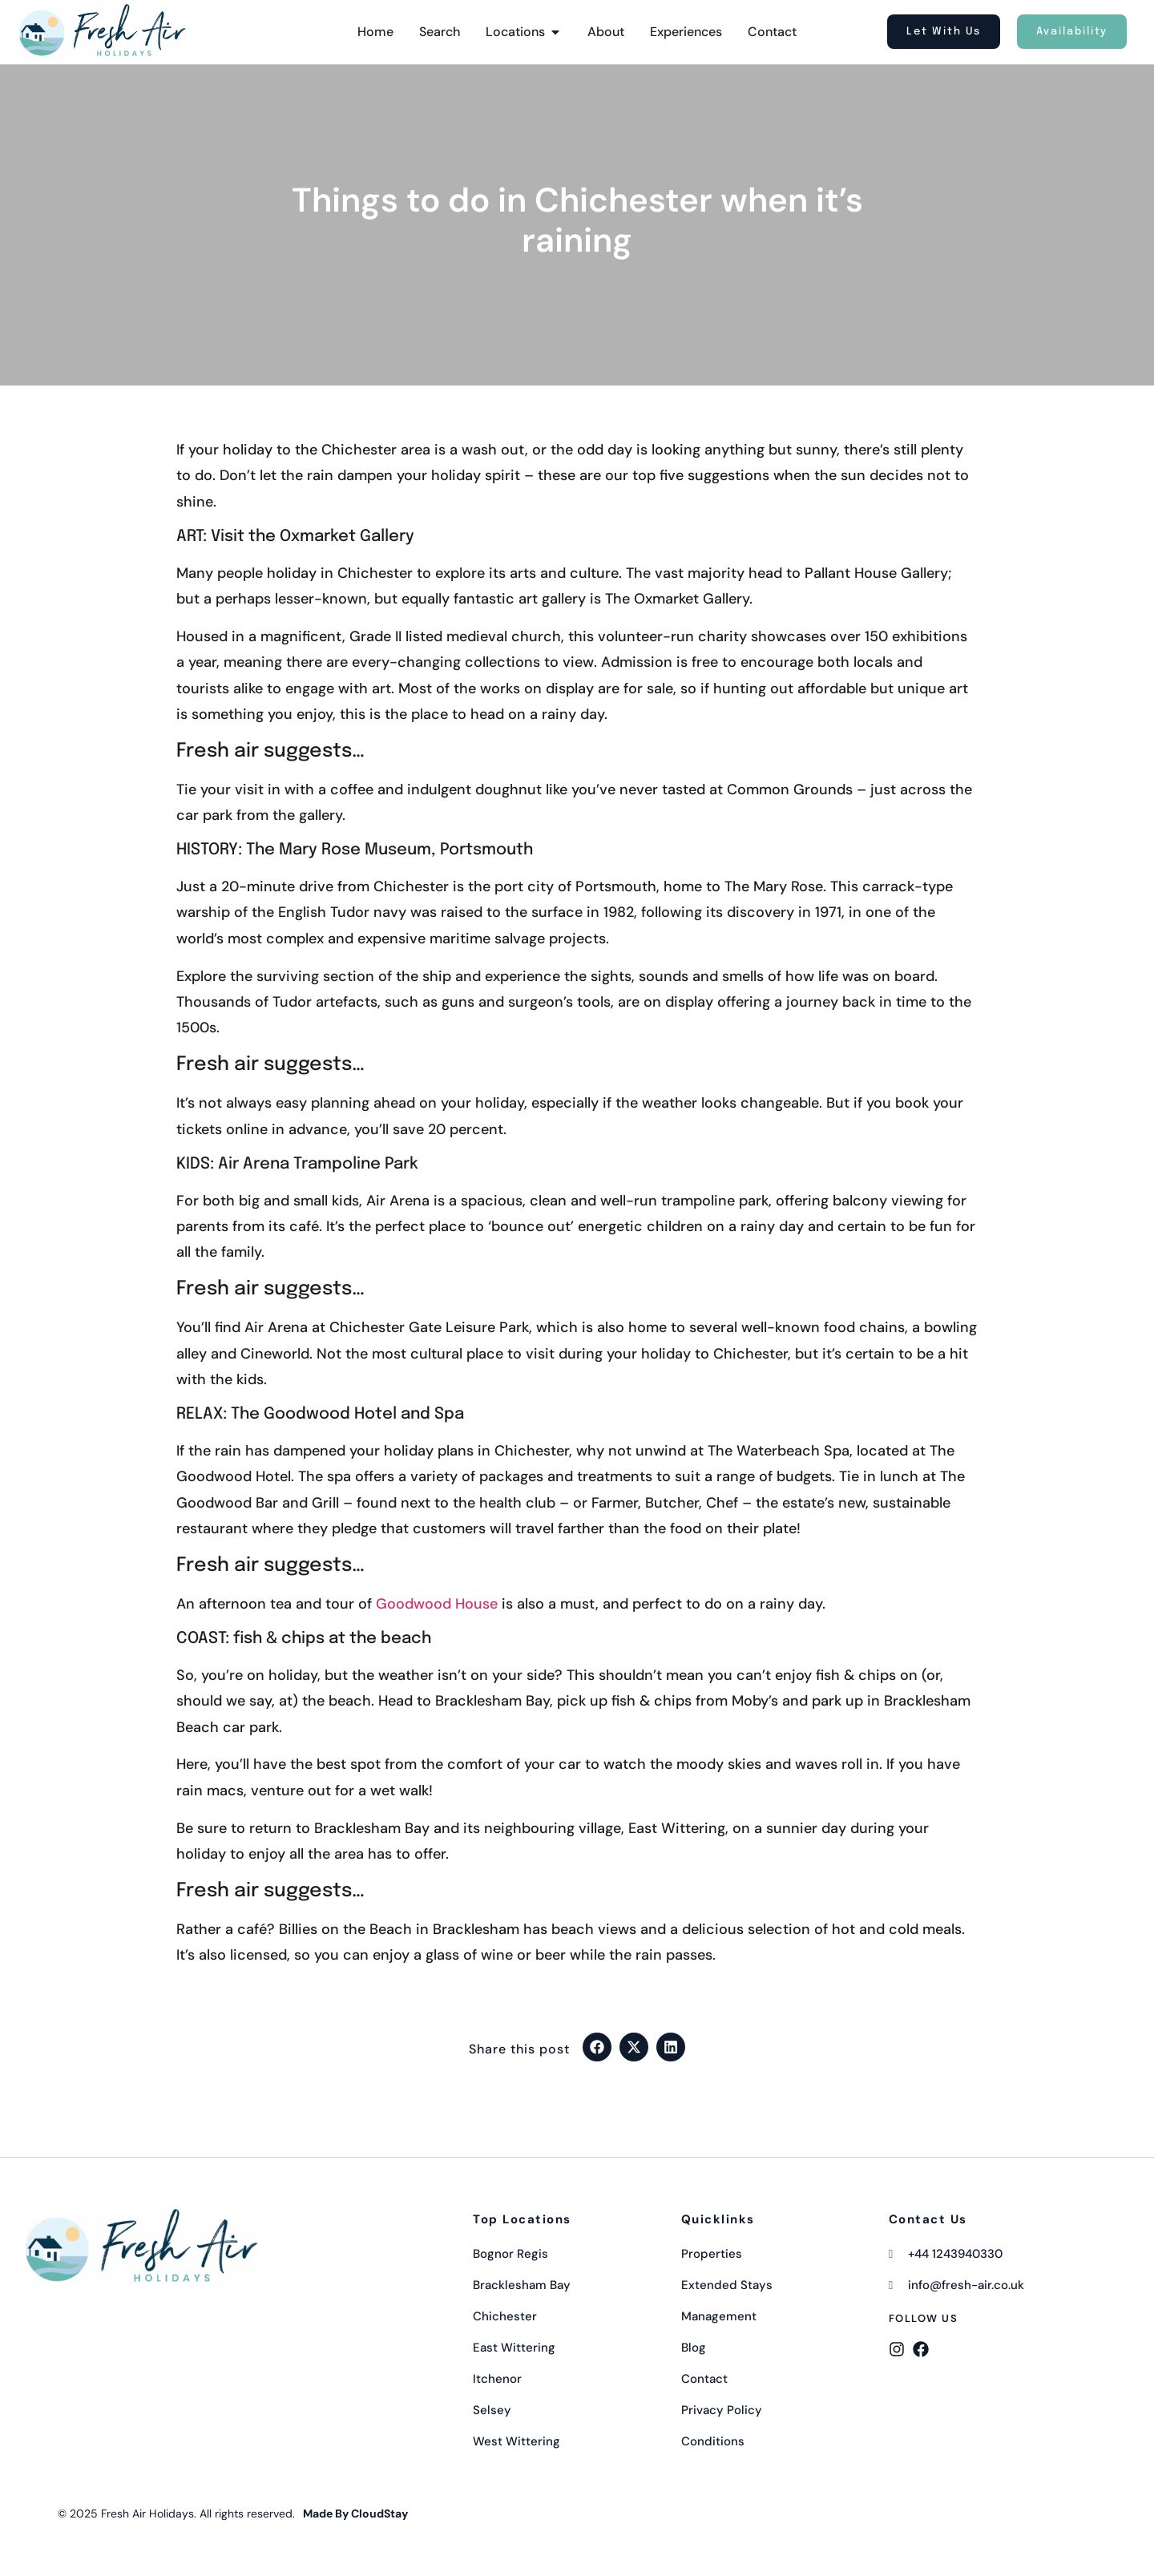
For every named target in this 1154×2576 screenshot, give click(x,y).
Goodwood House (437, 1603)
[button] (597, 2047)
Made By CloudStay (355, 2513)
